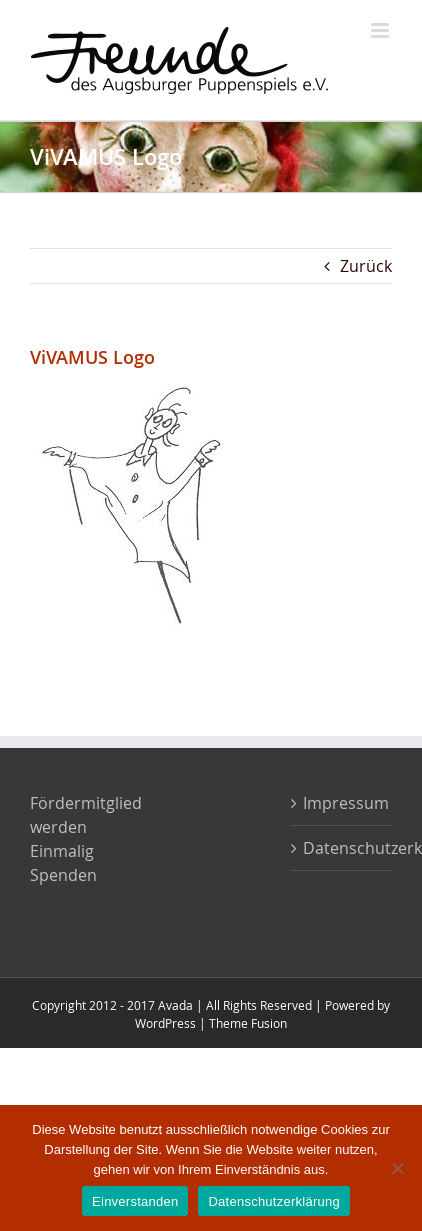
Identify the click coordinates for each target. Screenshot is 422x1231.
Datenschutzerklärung (342, 848)
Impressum (342, 803)
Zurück (366, 266)
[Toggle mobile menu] (381, 30)
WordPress (165, 1023)
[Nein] (397, 1168)
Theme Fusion (248, 1023)
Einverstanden (135, 1201)
